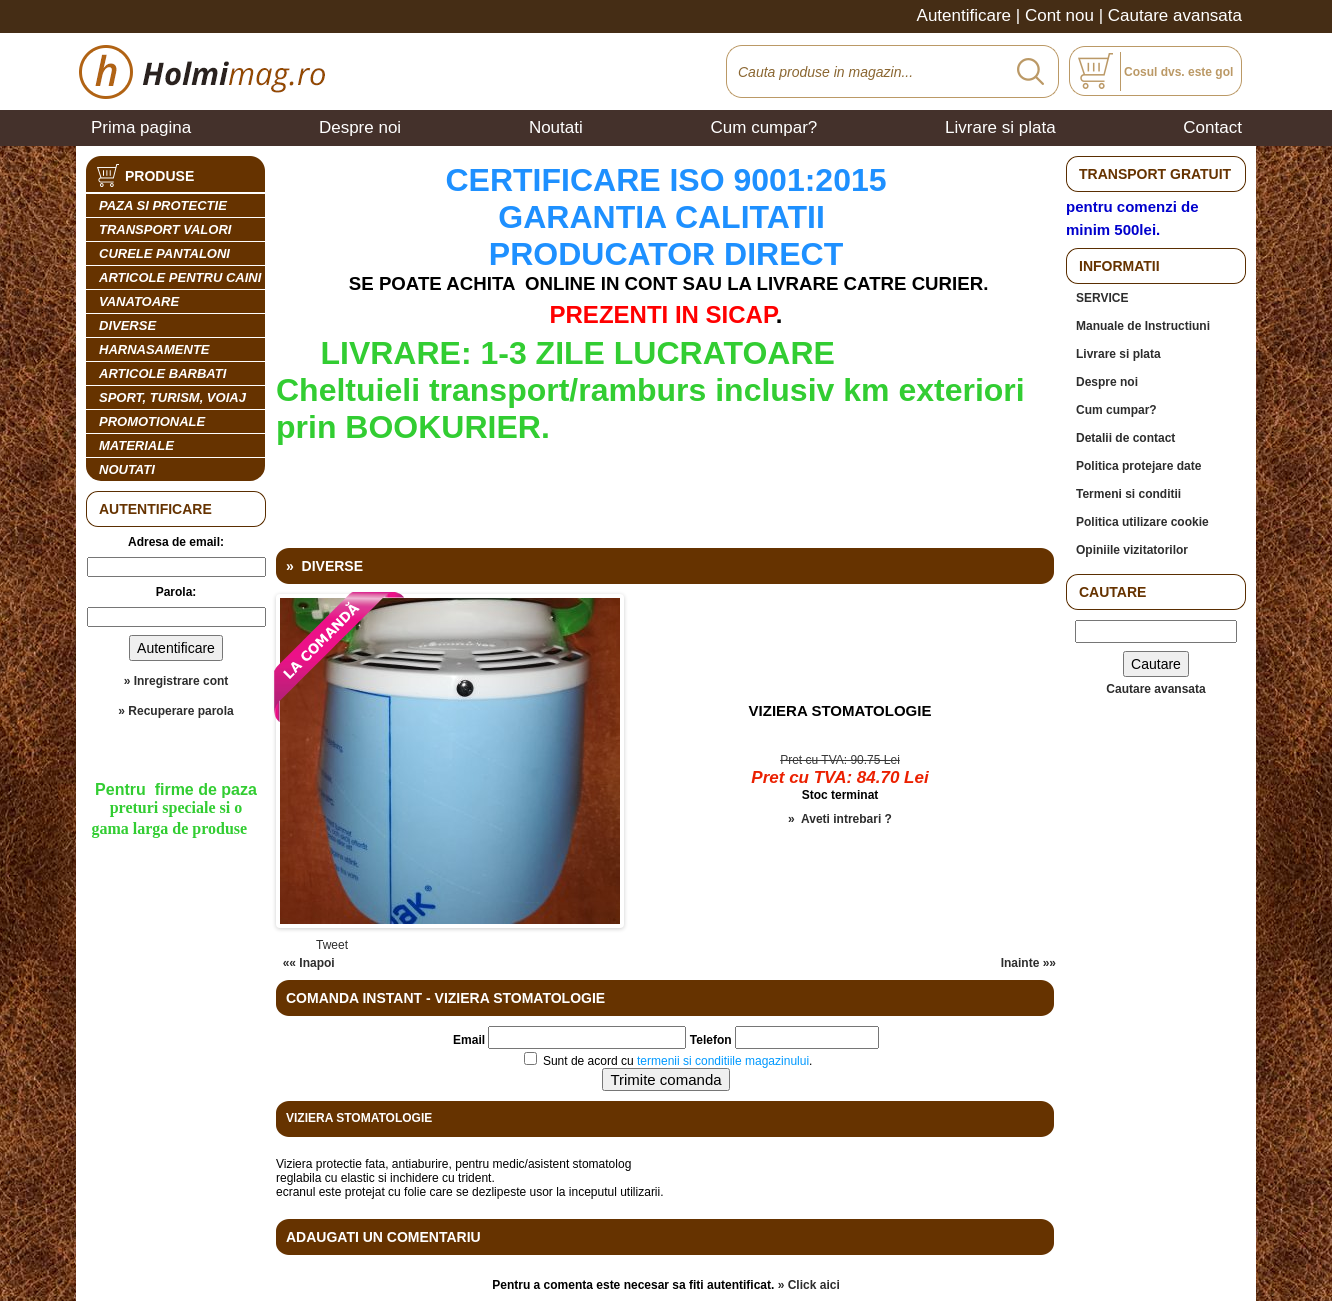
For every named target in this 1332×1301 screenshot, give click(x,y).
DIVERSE (127, 325)
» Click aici (809, 1285)
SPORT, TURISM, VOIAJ (172, 397)
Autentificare (964, 15)
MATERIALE (136, 445)
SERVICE (1102, 298)
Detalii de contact (1125, 438)
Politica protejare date (1138, 466)
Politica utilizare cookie (1142, 522)
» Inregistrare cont (176, 681)
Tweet (332, 945)
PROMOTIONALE (152, 421)
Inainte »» (1028, 963)
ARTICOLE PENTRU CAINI (180, 277)
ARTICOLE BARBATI (162, 373)
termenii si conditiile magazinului (723, 1061)
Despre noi (360, 127)
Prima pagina (141, 127)
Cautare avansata (1175, 15)
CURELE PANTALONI (164, 253)
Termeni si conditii (1128, 494)
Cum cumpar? (764, 127)
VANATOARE (139, 301)
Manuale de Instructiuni (1143, 326)
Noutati (556, 127)
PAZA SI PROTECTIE (163, 205)
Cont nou (1059, 15)
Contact (1212, 127)
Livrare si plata (1000, 127)
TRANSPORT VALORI (165, 229)
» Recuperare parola (175, 711)
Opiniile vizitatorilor (1132, 550)
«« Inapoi (309, 963)
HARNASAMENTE (154, 349)
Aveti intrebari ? (846, 819)
